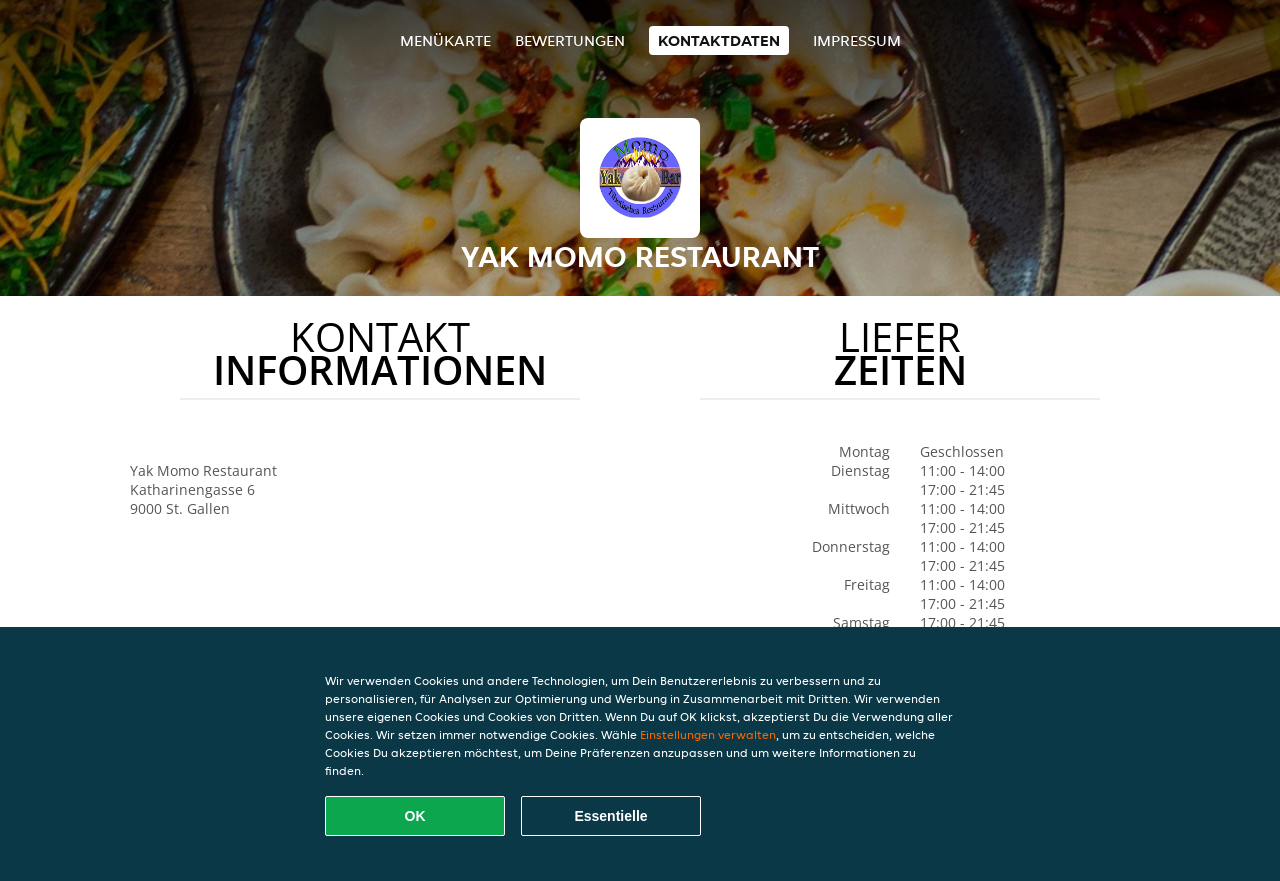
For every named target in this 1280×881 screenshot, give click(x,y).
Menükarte (445, 40)
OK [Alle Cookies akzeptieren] (415, 816)
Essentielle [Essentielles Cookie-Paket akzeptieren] (610, 816)
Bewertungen (570, 40)
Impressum (857, 40)
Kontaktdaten (719, 40)
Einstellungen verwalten (708, 734)
